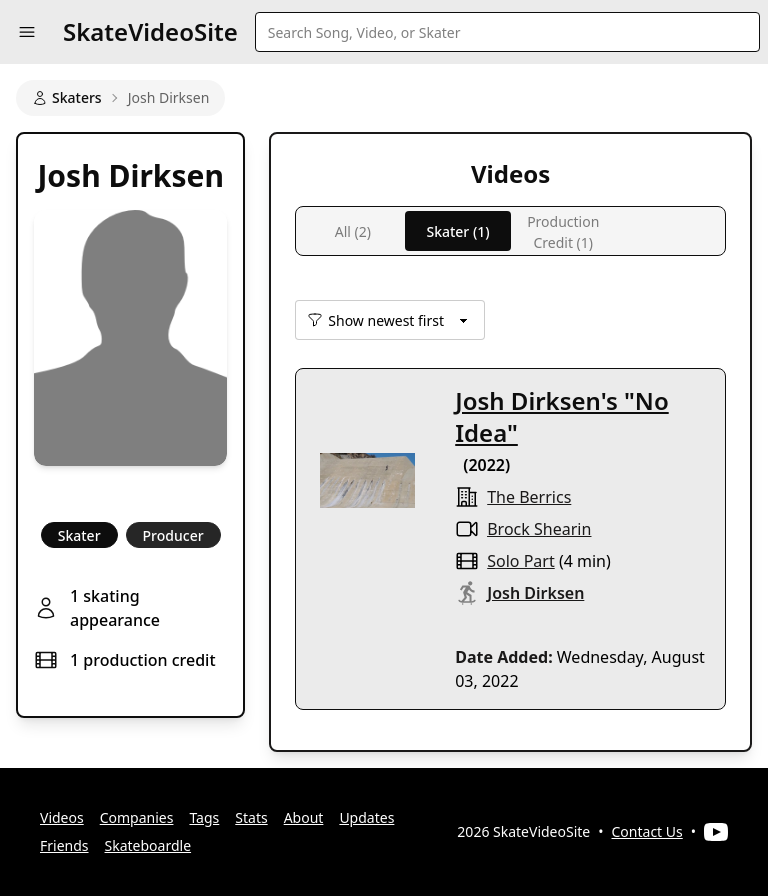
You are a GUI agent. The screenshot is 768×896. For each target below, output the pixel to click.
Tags (204, 817)
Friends (64, 845)
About (304, 817)
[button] (27, 32)
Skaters (67, 97)
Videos (62, 817)
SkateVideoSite (150, 31)
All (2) (353, 231)
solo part (520, 561)
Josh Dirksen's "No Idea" (561, 416)
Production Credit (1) (563, 231)
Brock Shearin (539, 529)
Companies (137, 817)
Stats (251, 817)
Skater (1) (457, 231)
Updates (366, 817)
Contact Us (647, 831)
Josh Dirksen (535, 593)
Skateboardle (148, 845)
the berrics (529, 497)
